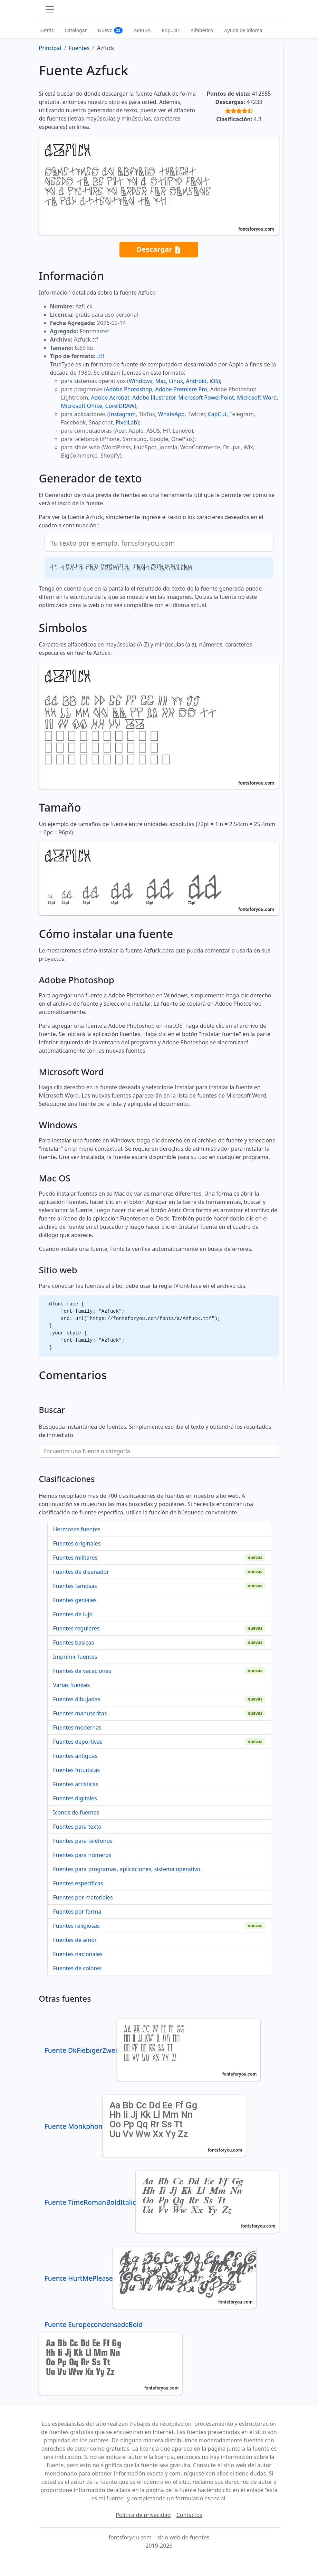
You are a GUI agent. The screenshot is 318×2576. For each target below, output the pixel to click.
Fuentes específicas (78, 1883)
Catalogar (76, 30)
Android (196, 381)
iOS (214, 381)
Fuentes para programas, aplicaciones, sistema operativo (127, 1869)
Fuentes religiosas (76, 1925)
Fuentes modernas (77, 1727)
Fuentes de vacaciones (82, 1671)
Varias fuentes (71, 1685)
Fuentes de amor (75, 1940)
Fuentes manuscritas (80, 1713)
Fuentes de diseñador (81, 1572)
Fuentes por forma (77, 1911)
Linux (176, 381)
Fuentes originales (77, 1543)
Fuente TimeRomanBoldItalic (162, 2202)
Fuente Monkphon (145, 2126)
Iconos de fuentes (76, 1812)
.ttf (100, 356)
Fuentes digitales (75, 1798)
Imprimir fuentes (75, 1656)
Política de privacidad (143, 2515)
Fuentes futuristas (76, 1770)
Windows (140, 381)
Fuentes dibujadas (76, 1699)
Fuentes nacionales (78, 1954)
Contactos (189, 2515)
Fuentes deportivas (78, 1741)
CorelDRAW (119, 406)
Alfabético (202, 30)
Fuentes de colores (77, 1968)
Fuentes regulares (76, 1628)
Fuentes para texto (77, 1826)
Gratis (47, 30)
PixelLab (126, 422)
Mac (160, 381)
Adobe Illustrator (153, 397)
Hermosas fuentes (76, 1529)
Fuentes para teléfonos (83, 1841)
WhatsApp (171, 414)
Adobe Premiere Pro (181, 389)
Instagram (122, 414)
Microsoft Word (257, 397)
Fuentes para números (82, 1855)
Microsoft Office (81, 406)
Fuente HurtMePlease (150, 2278)
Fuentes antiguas (75, 1756)
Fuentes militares (75, 1557)
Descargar (158, 249)
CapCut (217, 414)
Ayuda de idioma (243, 30)
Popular (170, 30)
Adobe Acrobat (110, 397)
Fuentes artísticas (75, 1784)
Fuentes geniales (75, 1600)
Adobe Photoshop (129, 389)
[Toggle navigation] (49, 9)
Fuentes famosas (75, 1586)
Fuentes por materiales (83, 1897)
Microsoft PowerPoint (206, 397)
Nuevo (110, 30)
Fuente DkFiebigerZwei (152, 2050)
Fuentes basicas (73, 1642)
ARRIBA (142, 30)
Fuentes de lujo (73, 1614)
